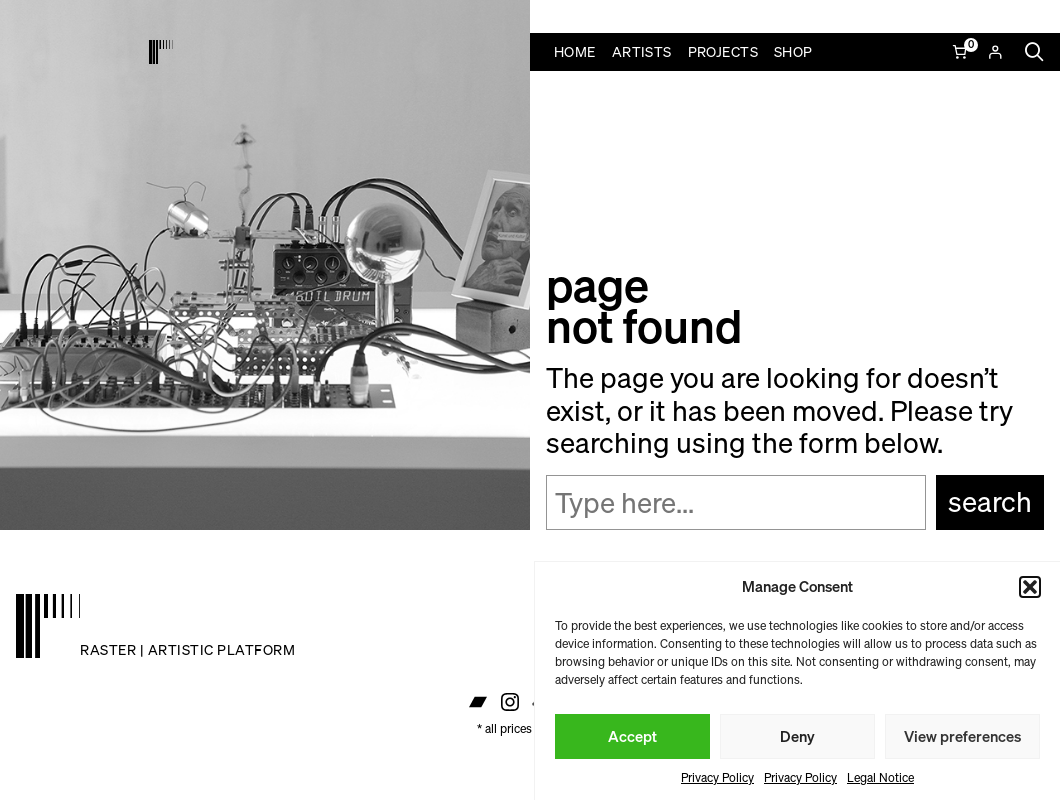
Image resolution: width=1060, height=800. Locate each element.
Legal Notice (880, 777)
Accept (632, 736)
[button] (1030, 587)
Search (990, 501)
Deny (797, 736)
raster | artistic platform (187, 649)
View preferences (962, 736)
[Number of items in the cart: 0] (961, 52)
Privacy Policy (717, 777)
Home (575, 51)
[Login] (995, 52)
